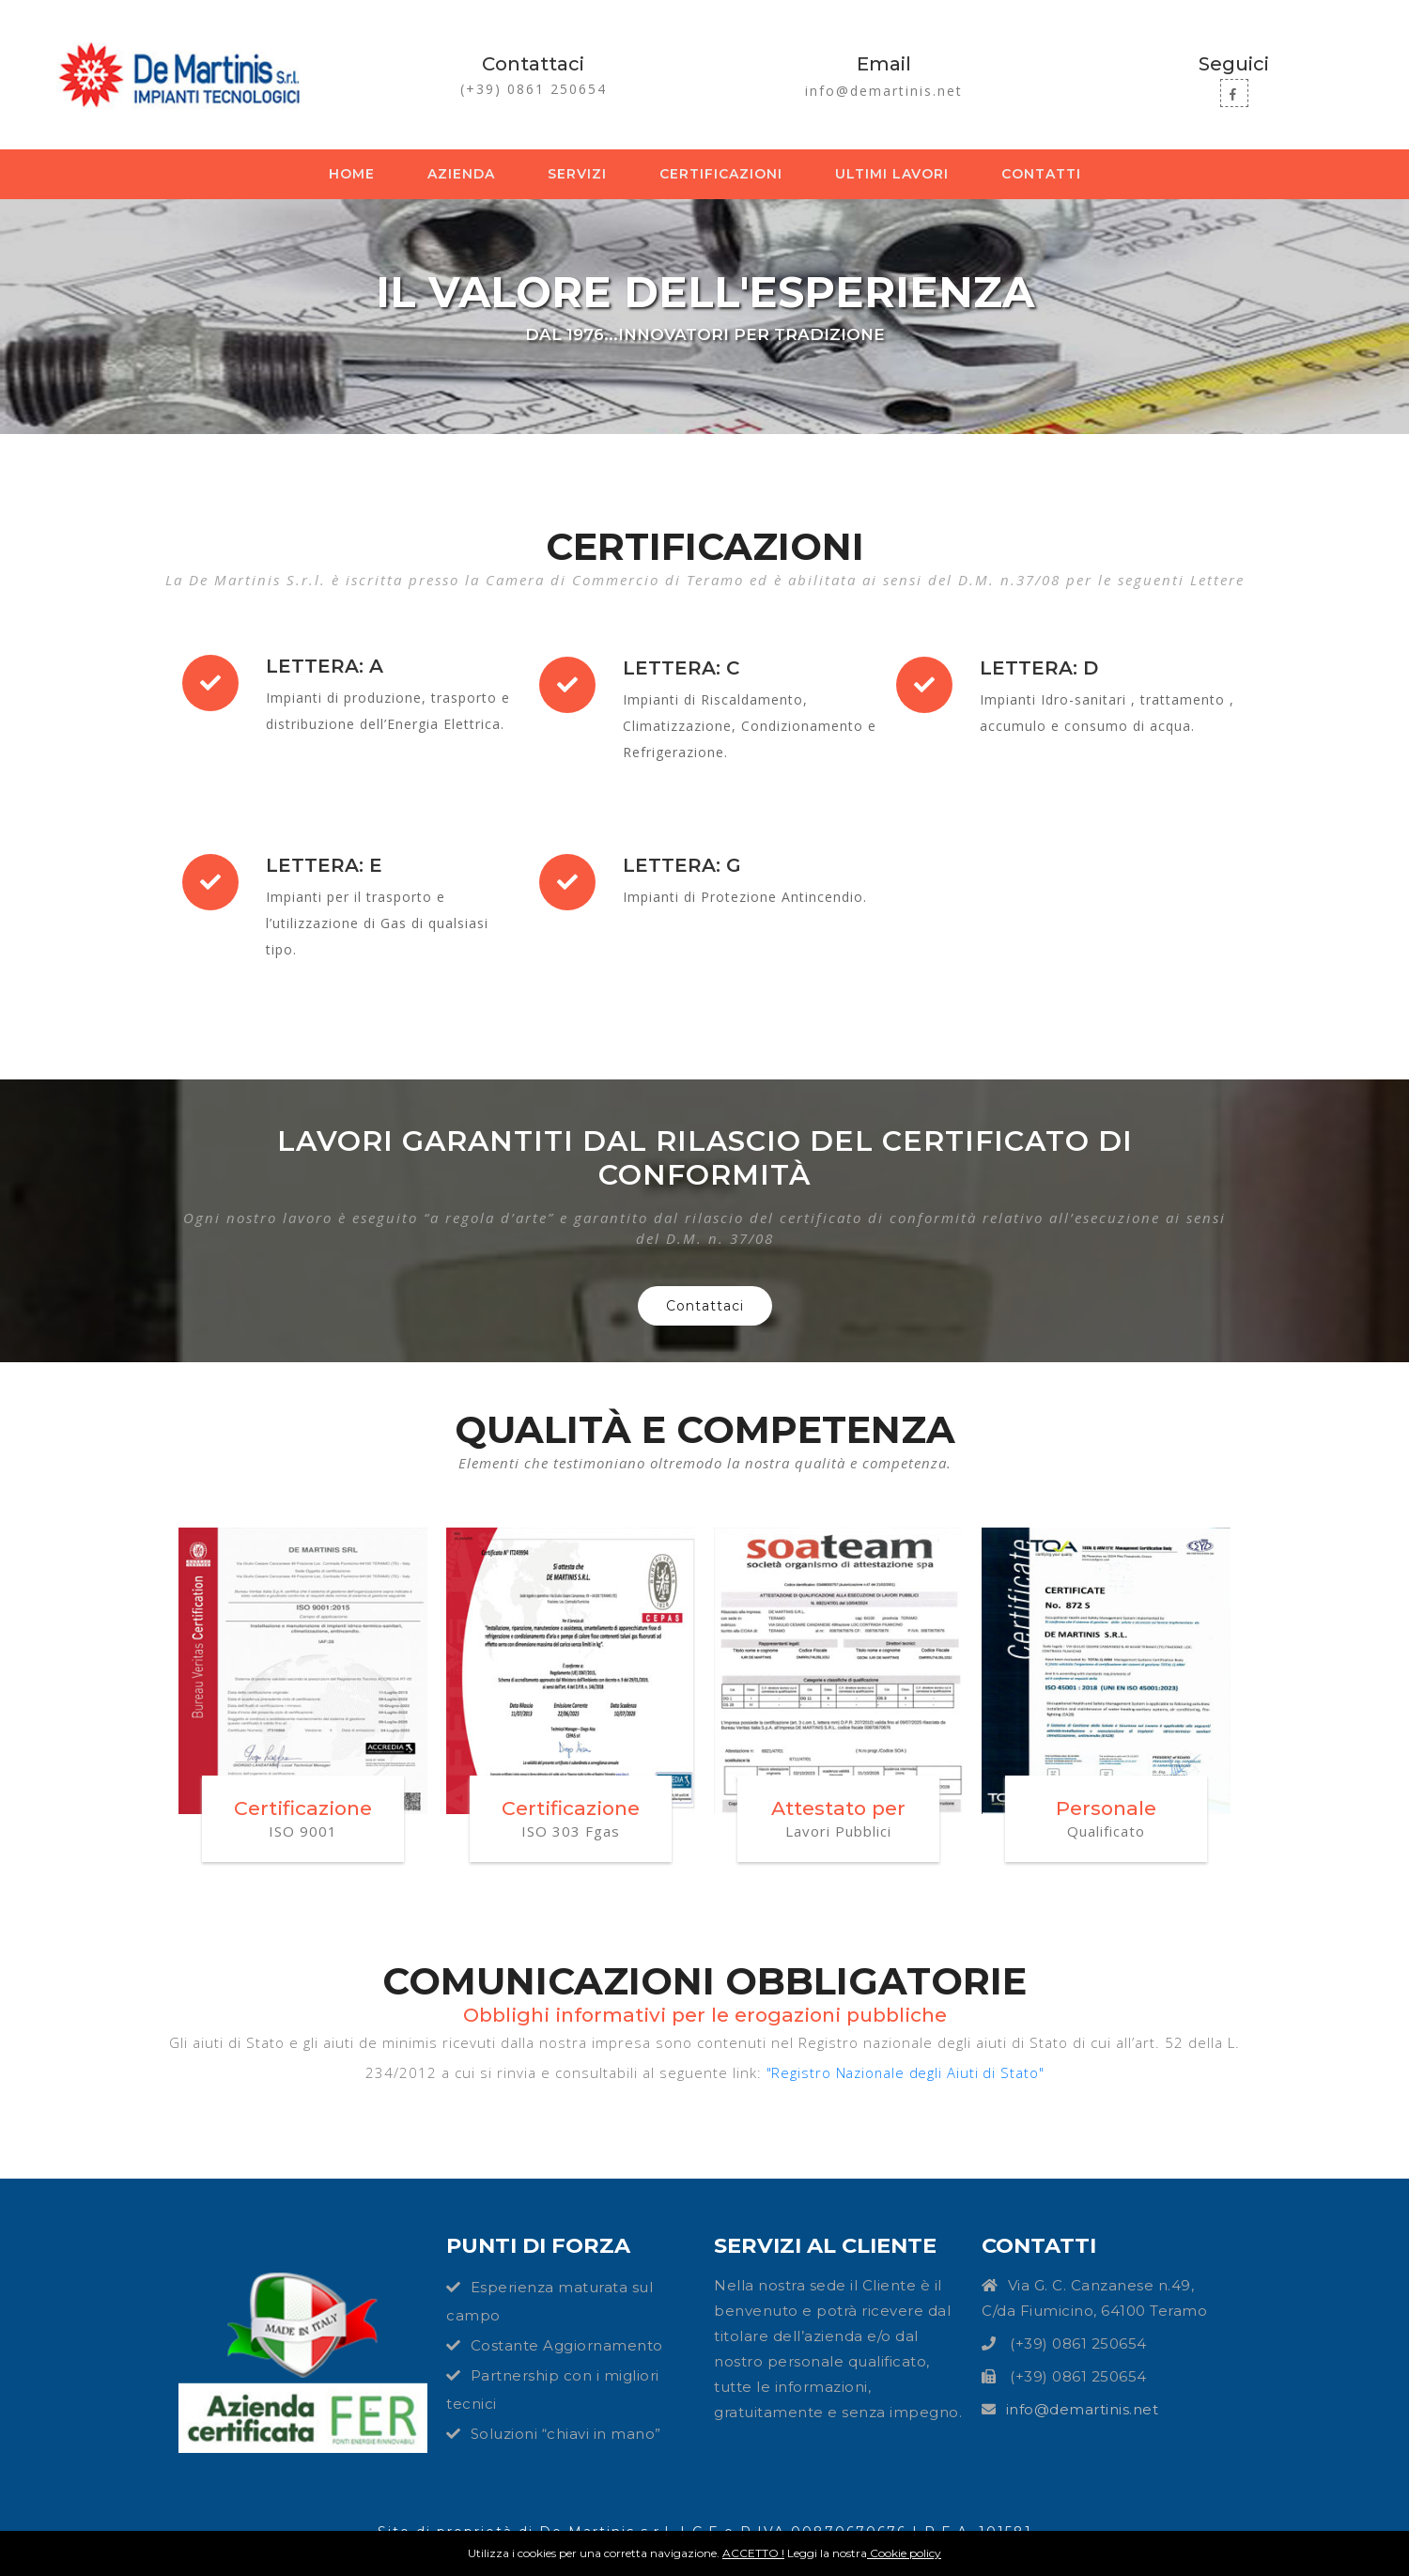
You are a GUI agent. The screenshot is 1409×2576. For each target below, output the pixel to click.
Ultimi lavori (892, 173)
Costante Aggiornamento (567, 2345)
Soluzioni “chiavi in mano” (566, 2434)
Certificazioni (720, 173)
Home (355, 172)
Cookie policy (904, 2553)
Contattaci (705, 1305)
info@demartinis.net (884, 91)
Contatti (1041, 173)
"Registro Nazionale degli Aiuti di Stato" (905, 2072)
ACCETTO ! (753, 2553)
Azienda (461, 173)
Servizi (577, 173)
